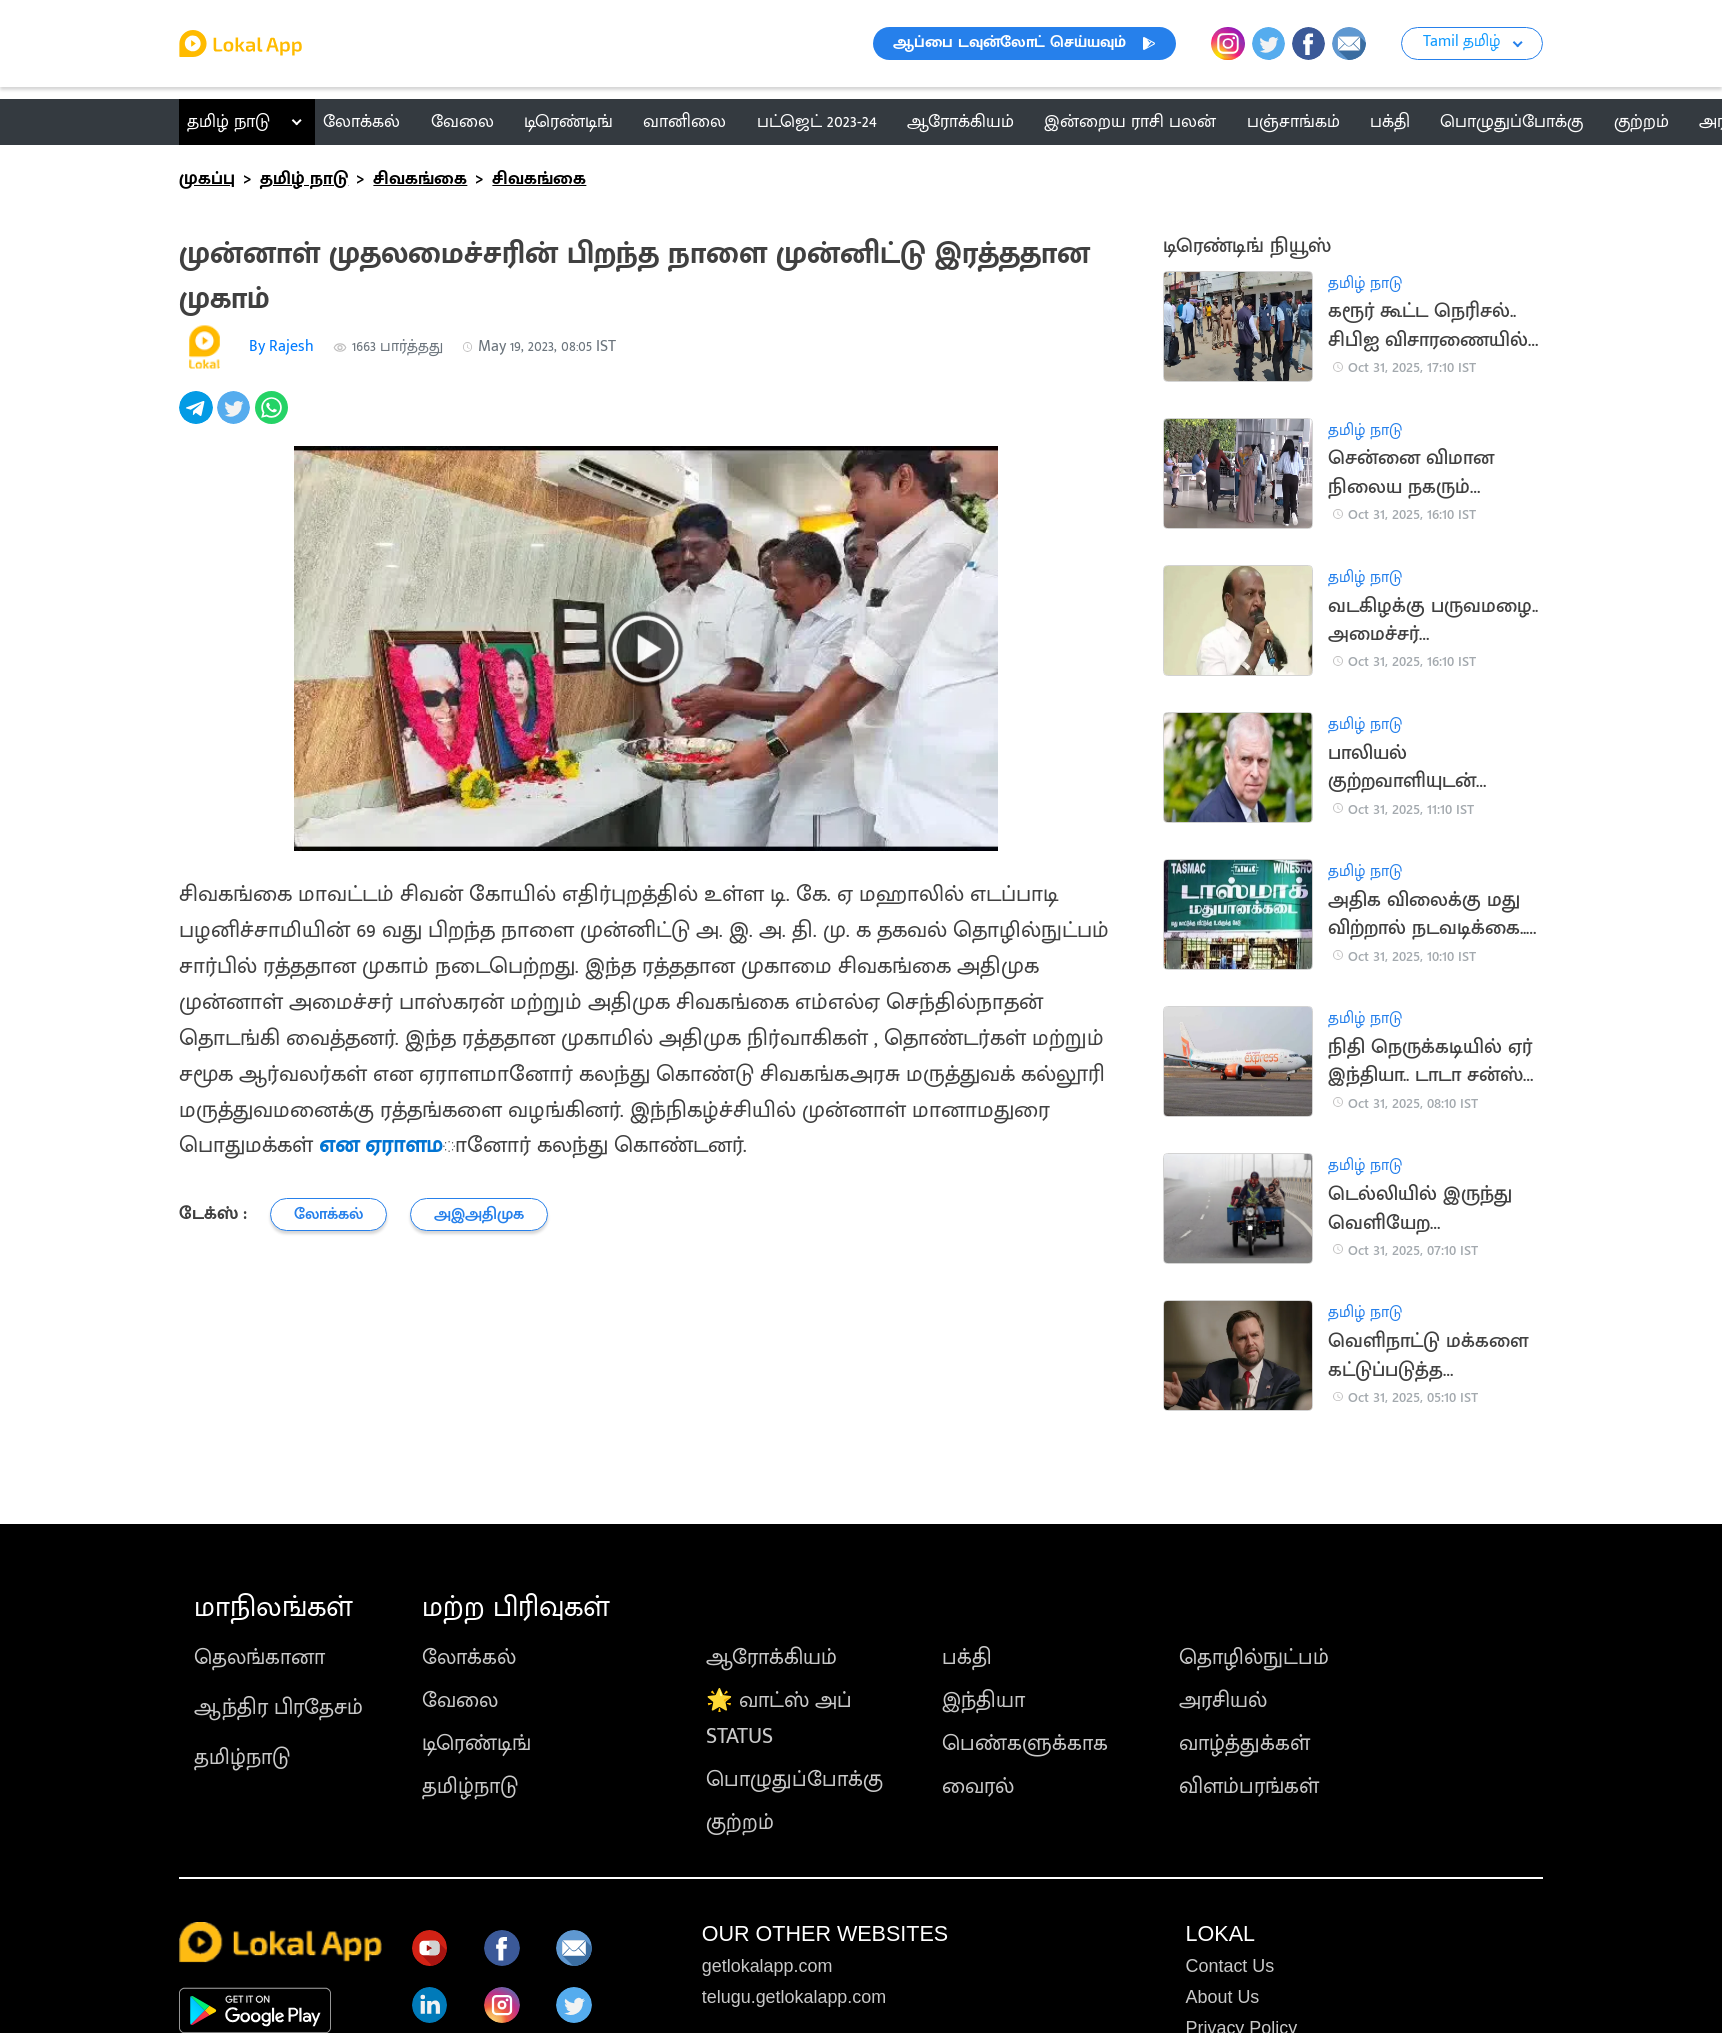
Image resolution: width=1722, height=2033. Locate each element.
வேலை (460, 1700)
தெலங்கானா (259, 1657)
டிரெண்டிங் (476, 1743)
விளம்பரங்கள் (1249, 1786)
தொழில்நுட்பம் (1254, 1657)
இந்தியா (983, 1700)
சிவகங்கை (420, 179)
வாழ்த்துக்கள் (1244, 1743)
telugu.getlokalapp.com (794, 1997)
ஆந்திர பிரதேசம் (278, 1707)
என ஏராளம (381, 1145)
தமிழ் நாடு (228, 122)
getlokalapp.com (767, 1966)
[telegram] (198, 418)
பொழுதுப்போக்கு (794, 1779)
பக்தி (967, 1657)
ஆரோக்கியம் (771, 1657)
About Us (1223, 1997)
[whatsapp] (274, 418)
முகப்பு (207, 179)
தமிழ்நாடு (242, 1757)
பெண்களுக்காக (1025, 1743)
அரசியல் (1223, 1700)
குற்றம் (740, 1822)
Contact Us (1230, 1966)
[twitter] (236, 418)
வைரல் (978, 1786)
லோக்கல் (469, 1657)
